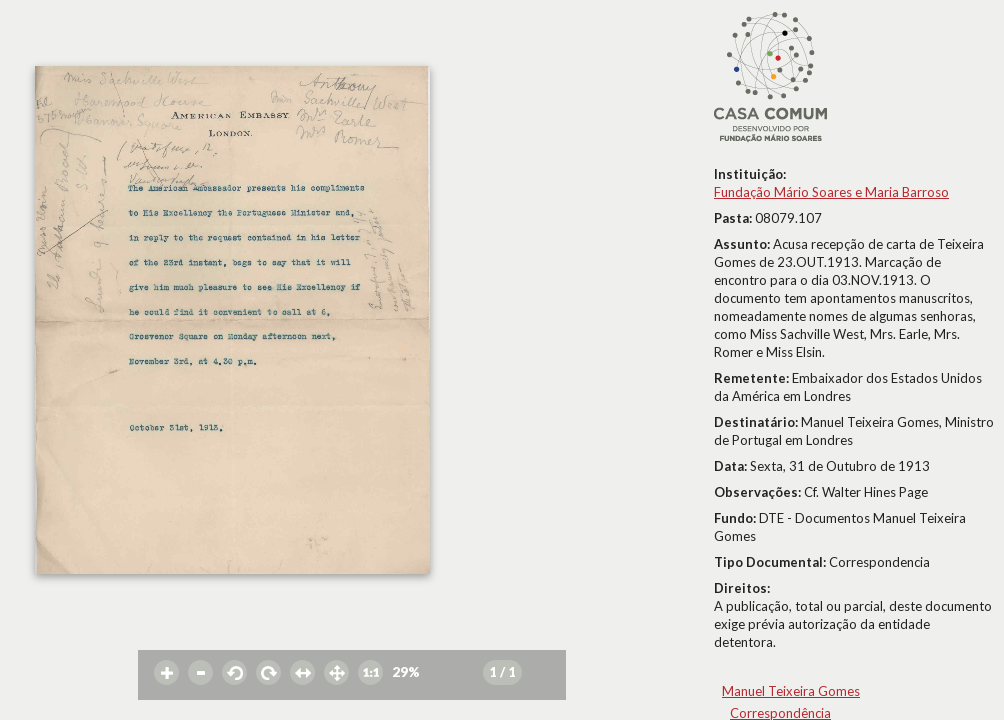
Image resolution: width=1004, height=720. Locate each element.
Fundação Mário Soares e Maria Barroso (831, 192)
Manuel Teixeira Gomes (791, 691)
